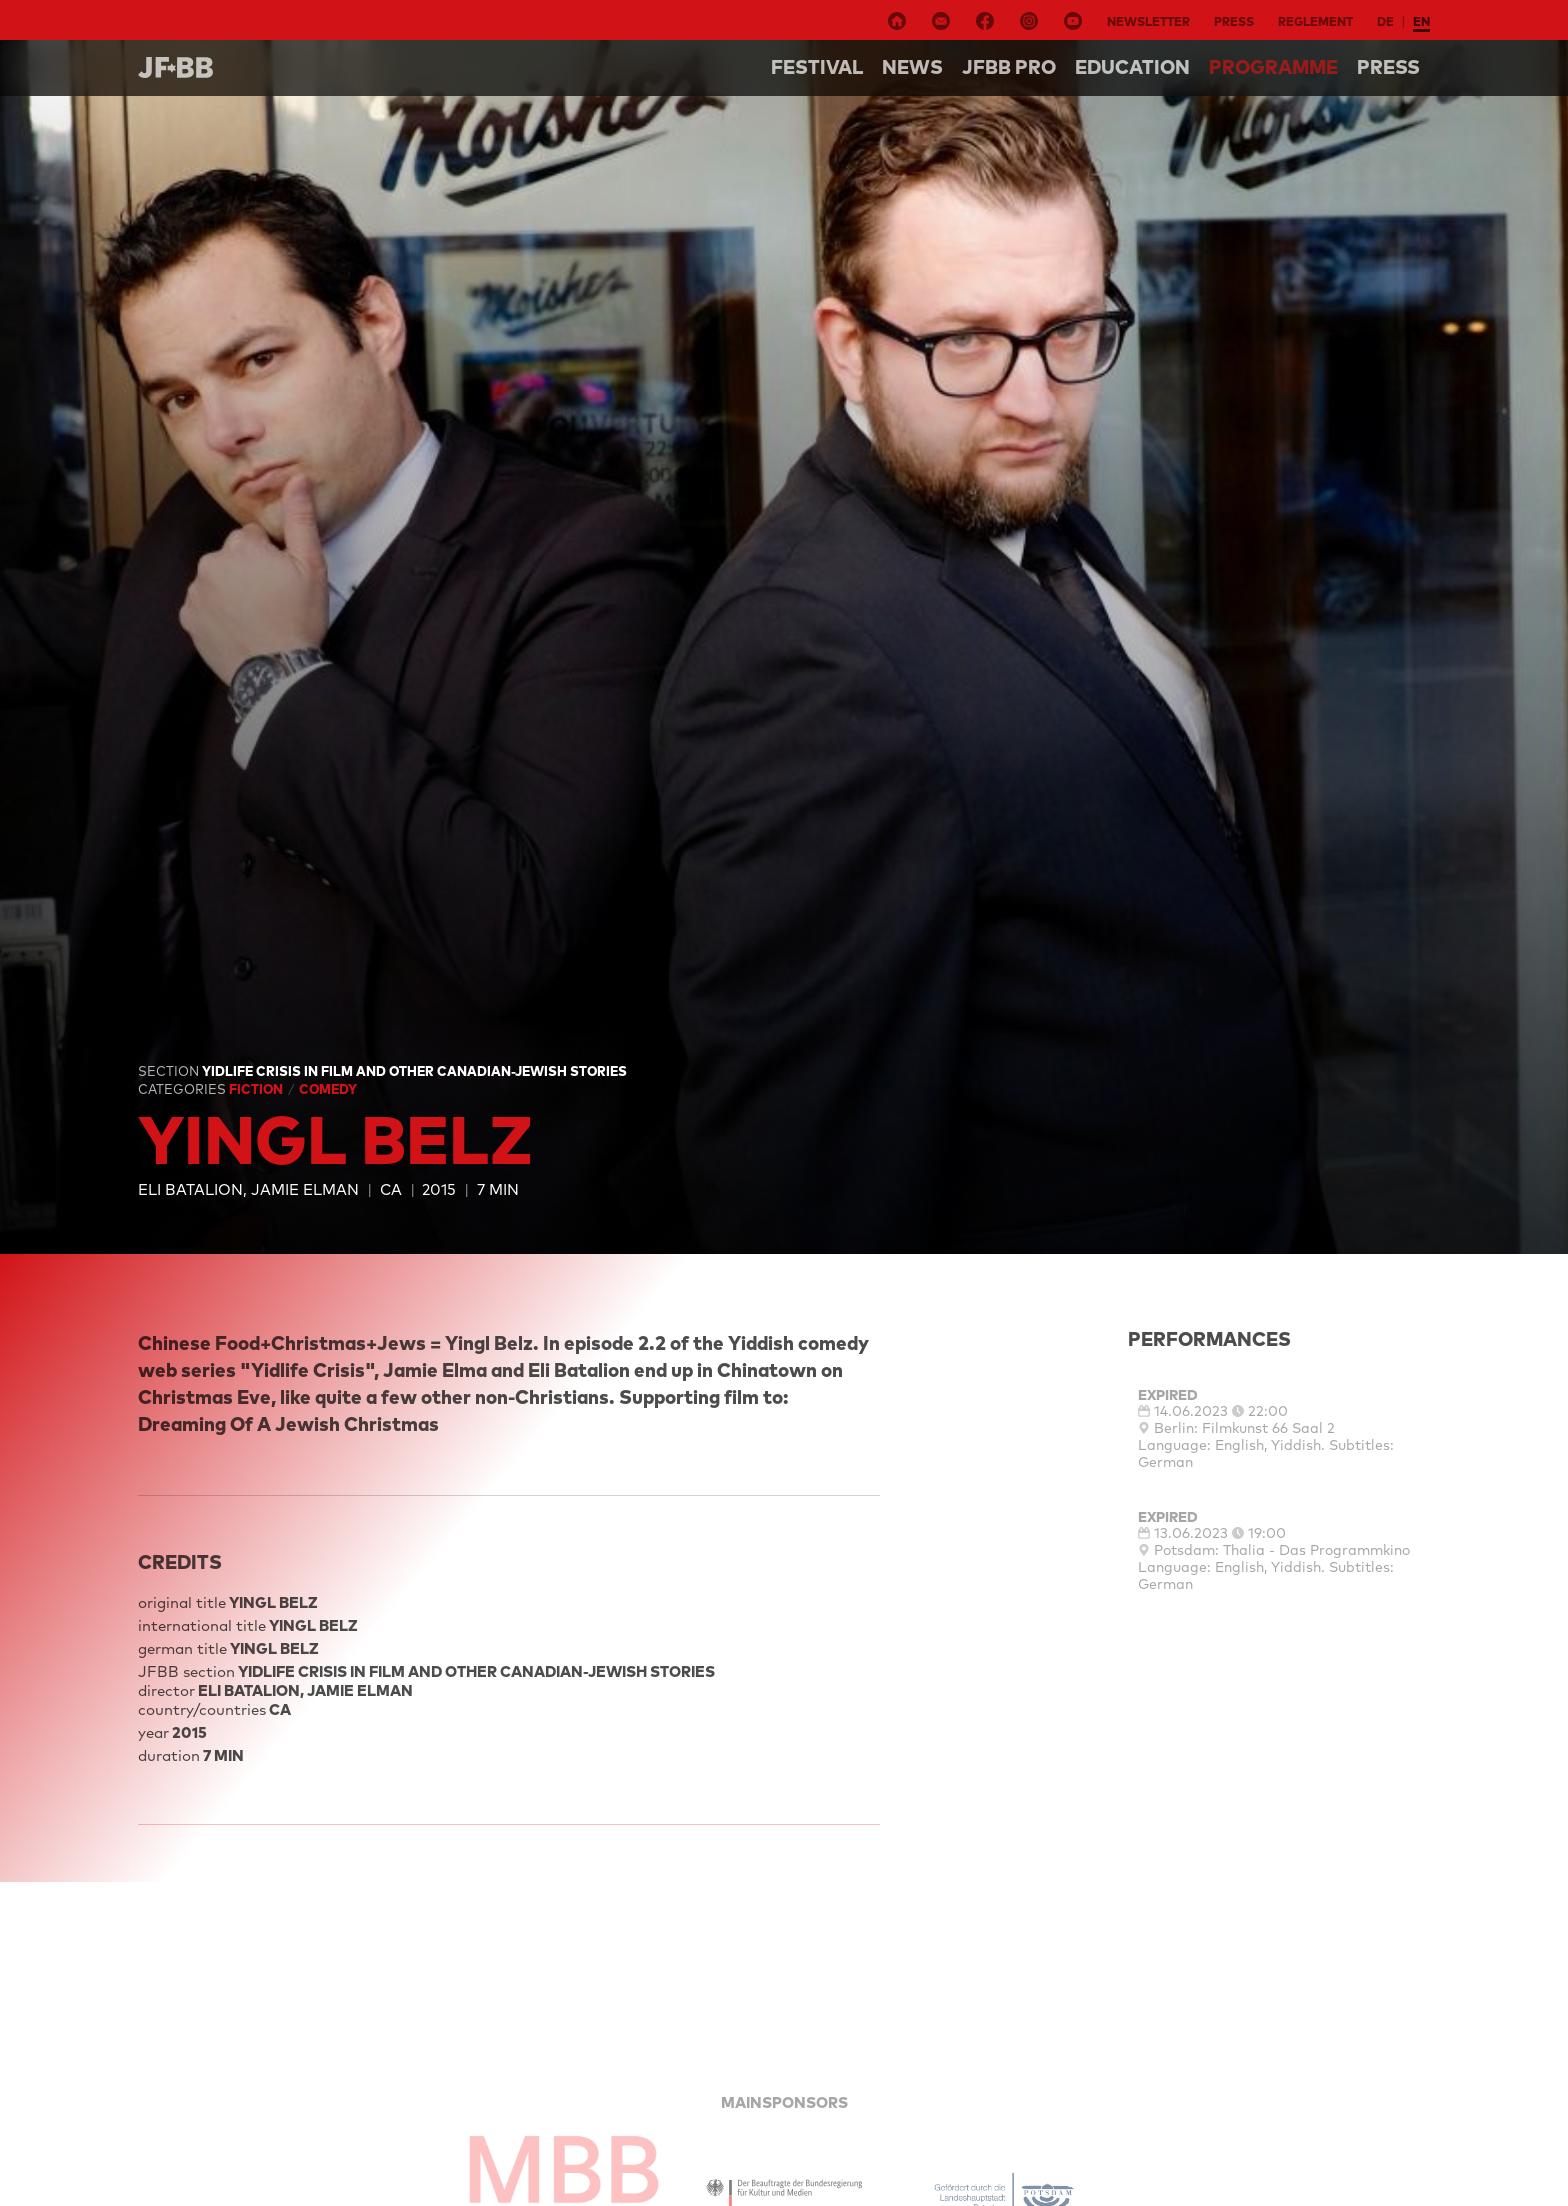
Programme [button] (1273, 67)
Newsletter (1148, 21)
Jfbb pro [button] (1009, 67)
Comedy (328, 1089)
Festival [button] (817, 67)
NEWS (912, 67)
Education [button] (1132, 67)
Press (1234, 21)
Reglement (1315, 21)
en (1421, 21)
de (1385, 21)
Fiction (257, 1089)
